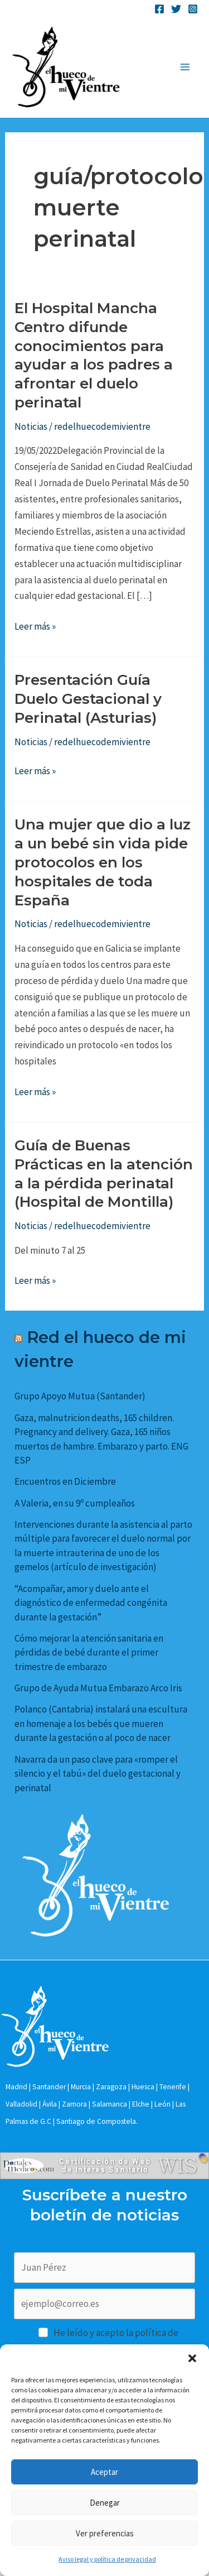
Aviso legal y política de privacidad (107, 2559)
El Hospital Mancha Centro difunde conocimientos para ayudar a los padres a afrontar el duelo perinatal (93, 355)
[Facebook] (159, 9)
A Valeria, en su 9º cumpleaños (74, 1503)
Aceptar (104, 2472)
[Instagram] (193, 9)
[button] (192, 2358)
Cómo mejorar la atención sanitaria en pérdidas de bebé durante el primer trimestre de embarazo (88, 1652)
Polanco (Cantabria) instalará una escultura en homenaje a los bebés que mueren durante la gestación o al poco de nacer (100, 1723)
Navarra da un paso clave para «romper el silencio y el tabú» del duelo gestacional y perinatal (97, 1773)
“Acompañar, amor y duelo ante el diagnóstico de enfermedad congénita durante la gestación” (90, 1602)
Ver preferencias (105, 2533)
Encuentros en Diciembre (65, 1481)
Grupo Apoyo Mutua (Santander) (79, 1396)
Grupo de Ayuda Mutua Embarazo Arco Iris (98, 1688)
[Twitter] (176, 9)
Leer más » (35, 626)
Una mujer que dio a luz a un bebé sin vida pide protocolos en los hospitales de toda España (102, 862)
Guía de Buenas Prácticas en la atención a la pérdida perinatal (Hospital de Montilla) (103, 1173)
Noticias (30, 426)
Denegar (105, 2502)
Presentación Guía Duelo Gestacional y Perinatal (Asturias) (88, 699)
